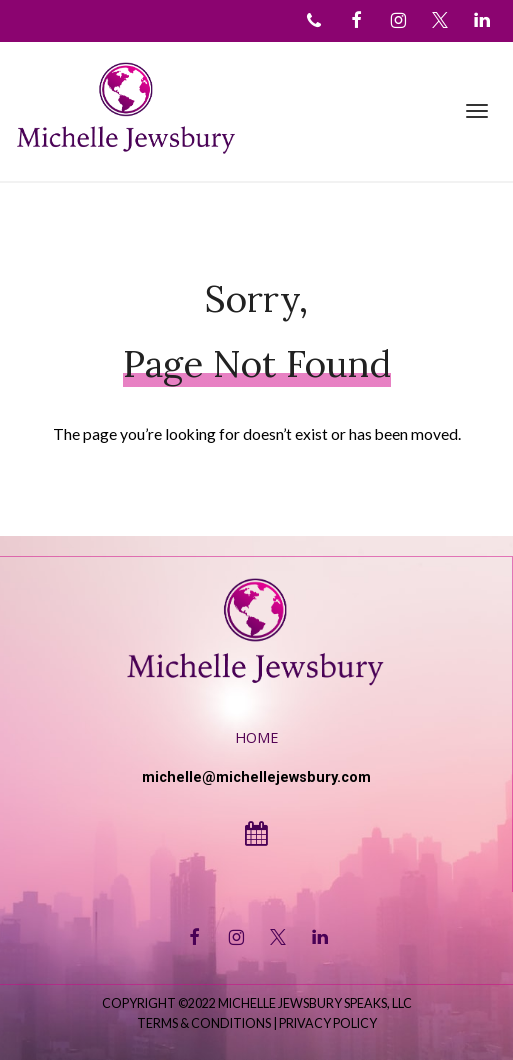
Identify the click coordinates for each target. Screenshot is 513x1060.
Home (256, 737)
